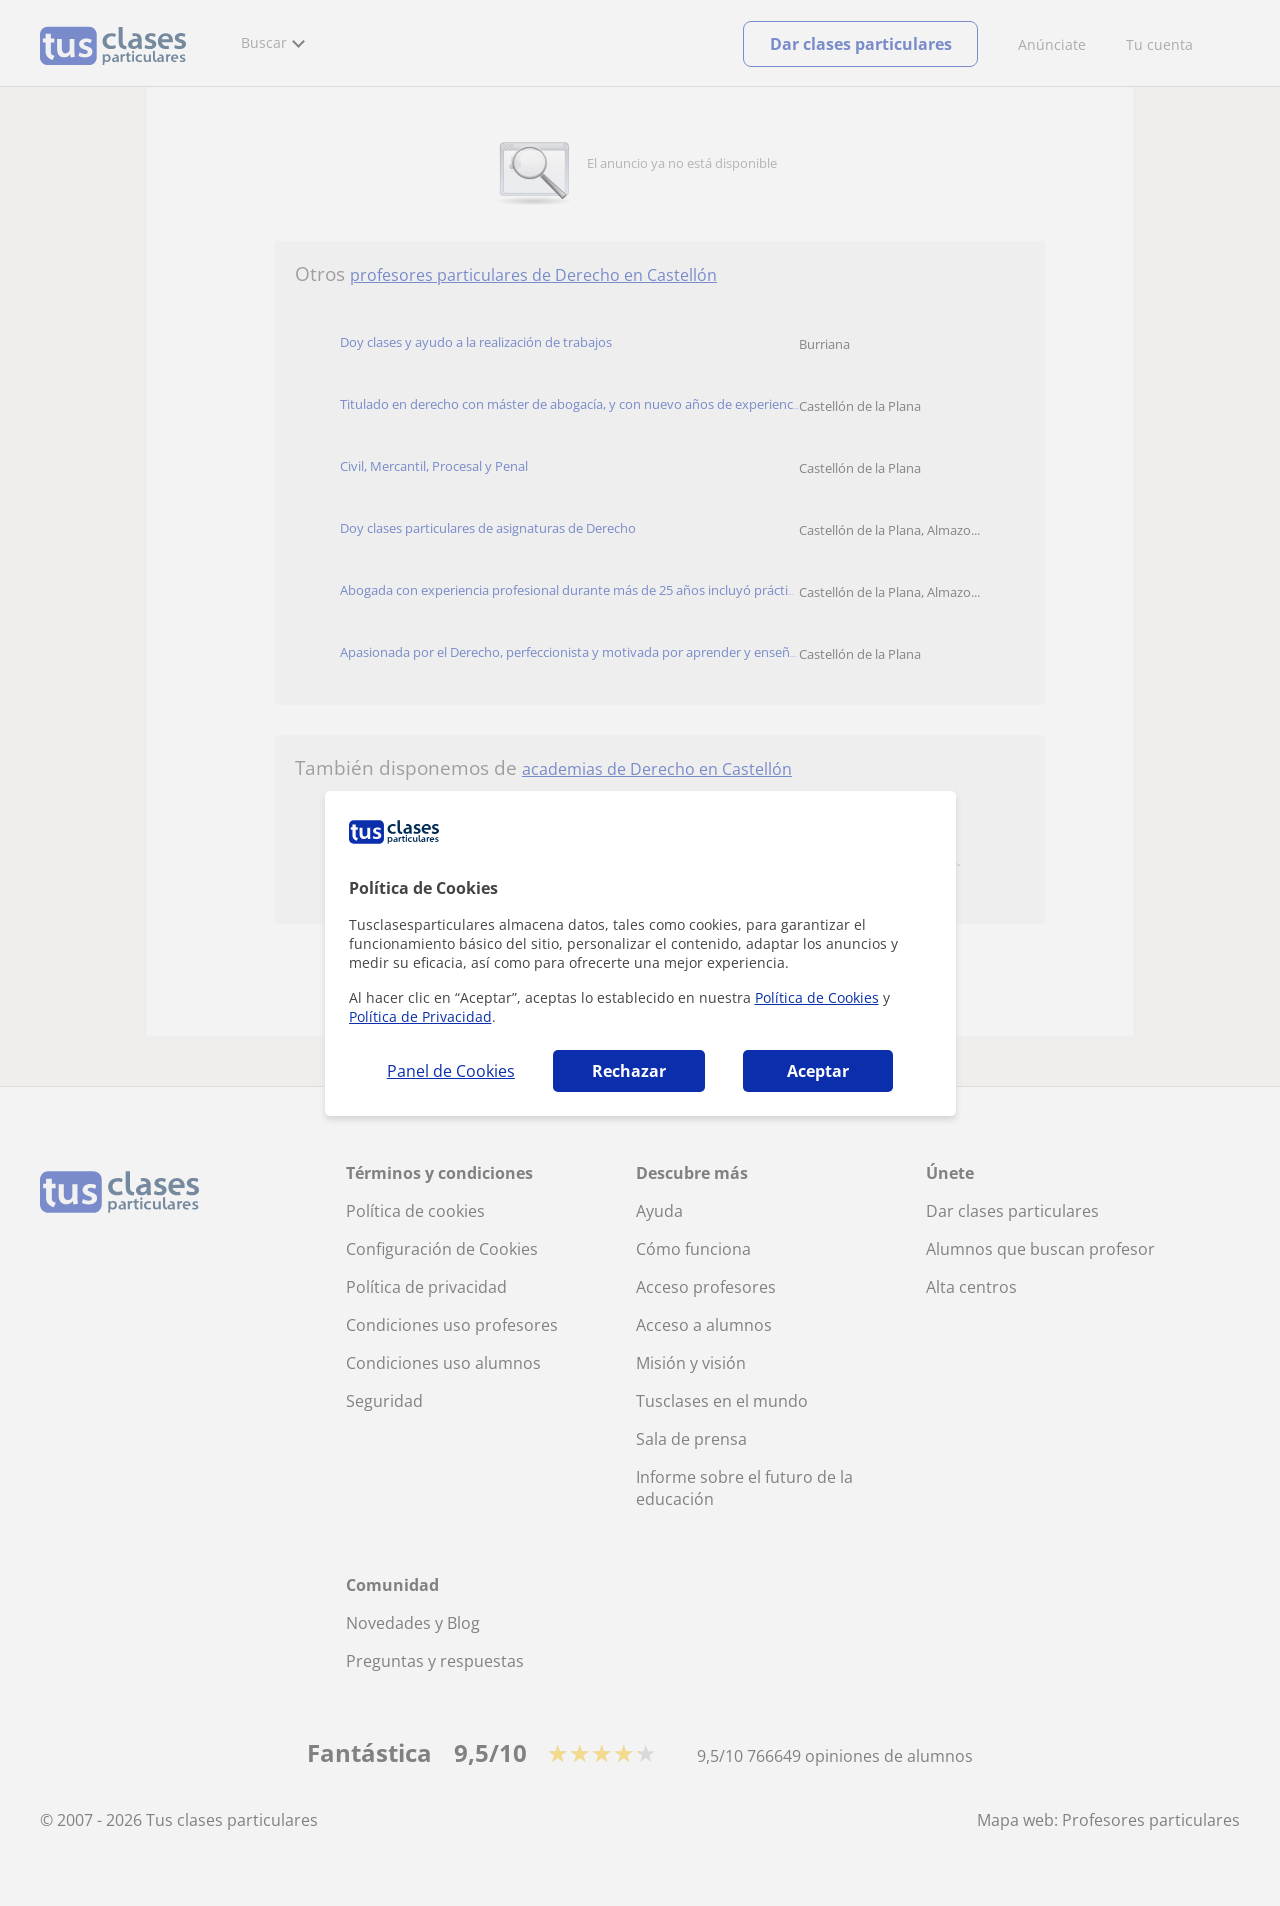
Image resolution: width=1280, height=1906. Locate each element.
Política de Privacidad (420, 1016)
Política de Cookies (817, 997)
